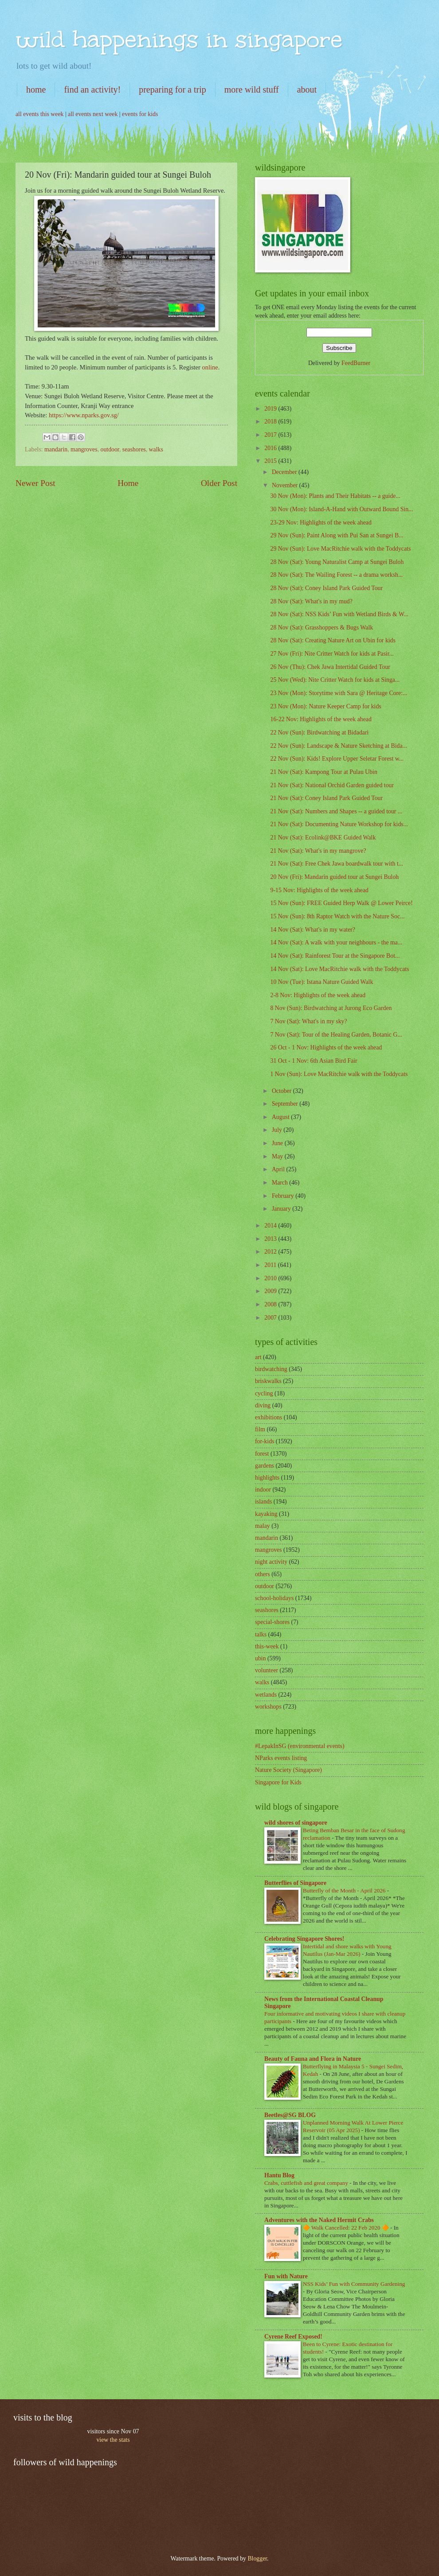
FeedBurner (355, 363)
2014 (271, 1225)
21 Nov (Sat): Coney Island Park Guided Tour (326, 798)
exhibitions (268, 1417)
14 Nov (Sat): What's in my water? (312, 929)
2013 (271, 1239)
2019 (271, 408)
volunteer (266, 1670)
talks (261, 1634)
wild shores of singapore (295, 1822)
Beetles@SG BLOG (290, 2115)
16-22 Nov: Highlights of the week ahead (320, 719)
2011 (271, 1265)
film (260, 1429)
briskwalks (268, 1381)
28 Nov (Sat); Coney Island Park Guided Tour (326, 588)
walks (156, 449)
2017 (271, 434)
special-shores (272, 1622)
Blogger (257, 2558)
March (280, 1182)
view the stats (112, 2439)
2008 (271, 1304)
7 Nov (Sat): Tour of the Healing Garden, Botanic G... (336, 1034)
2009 (271, 1291)
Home (128, 483)
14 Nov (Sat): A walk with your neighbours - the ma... (336, 942)
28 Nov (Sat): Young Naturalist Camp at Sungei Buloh (337, 562)
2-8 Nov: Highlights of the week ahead (317, 995)
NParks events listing (281, 1758)
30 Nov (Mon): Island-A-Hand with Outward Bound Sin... (341, 509)
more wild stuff (251, 89)
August (281, 1117)
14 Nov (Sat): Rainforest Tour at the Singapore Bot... (335, 955)
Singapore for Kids (278, 1782)
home (36, 89)
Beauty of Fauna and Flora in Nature (312, 2058)
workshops (268, 1706)
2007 (271, 1317)
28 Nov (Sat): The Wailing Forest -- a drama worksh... (336, 574)
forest (262, 1453)
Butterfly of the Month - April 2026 (345, 1890)
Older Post (219, 483)
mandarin (55, 449)
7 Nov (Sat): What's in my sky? (308, 1021)
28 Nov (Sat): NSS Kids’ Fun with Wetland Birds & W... (339, 614)
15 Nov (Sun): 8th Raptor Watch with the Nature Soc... (337, 916)
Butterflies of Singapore (295, 1883)
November (285, 485)
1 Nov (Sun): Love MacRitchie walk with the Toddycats (339, 1074)
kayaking (266, 1514)
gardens (264, 1465)
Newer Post (35, 483)
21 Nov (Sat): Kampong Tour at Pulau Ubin (323, 772)
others (262, 1574)
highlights (267, 1477)
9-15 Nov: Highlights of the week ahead (319, 890)
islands (263, 1501)
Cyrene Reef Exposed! (293, 2336)
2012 (271, 1251)
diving (262, 1405)
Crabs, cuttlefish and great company (306, 2183)
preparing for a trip (172, 89)
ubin (260, 1658)
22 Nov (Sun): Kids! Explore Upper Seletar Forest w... (337, 758)
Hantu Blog (279, 2175)
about (307, 89)
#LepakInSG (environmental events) (300, 1746)
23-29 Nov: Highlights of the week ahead (320, 522)
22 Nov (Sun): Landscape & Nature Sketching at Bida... (338, 745)
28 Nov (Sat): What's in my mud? (311, 601)
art (258, 1357)
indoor (263, 1489)
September (285, 1103)
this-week (267, 1646)
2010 (271, 1278)
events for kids (140, 114)
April (279, 1169)
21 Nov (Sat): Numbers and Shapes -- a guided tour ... (336, 811)
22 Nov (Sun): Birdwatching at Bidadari (319, 732)
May (278, 1156)
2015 (271, 461)
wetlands (266, 1694)
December (285, 472)
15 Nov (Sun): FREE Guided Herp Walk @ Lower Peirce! (341, 903)
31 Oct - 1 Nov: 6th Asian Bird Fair (313, 1060)
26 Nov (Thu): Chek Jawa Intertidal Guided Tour (330, 667)
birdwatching (271, 1369)
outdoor (110, 449)
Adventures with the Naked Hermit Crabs (319, 2220)
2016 (271, 448)
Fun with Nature (286, 2276)
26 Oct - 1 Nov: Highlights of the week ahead (326, 1047)
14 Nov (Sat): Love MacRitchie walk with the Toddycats (339, 969)
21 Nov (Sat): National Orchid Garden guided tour (332, 785)
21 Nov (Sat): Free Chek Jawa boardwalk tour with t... (336, 863)
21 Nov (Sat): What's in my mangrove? (318, 850)
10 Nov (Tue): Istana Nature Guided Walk (321, 982)
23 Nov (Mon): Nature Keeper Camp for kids (325, 706)
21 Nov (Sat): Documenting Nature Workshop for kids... (339, 824)
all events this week (39, 114)
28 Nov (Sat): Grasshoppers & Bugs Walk (321, 627)
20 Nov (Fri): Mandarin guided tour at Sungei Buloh (334, 877)
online (210, 367)
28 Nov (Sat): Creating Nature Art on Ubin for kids (332, 640)
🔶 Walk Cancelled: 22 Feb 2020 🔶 (346, 2227)
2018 (271, 421)
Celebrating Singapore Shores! (304, 1938)
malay (262, 1526)
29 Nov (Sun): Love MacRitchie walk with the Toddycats (340, 548)
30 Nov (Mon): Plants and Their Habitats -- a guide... (335, 496)
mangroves (84, 449)
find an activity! (92, 89)
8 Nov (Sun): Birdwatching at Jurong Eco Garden (331, 1008)
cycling (264, 1393)
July (277, 1130)
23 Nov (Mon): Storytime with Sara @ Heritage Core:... (338, 693)
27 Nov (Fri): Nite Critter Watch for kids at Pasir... (331, 653)
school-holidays (274, 1598)
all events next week (93, 114)
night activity (271, 1561)
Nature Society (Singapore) (288, 1770)
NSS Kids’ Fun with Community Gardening (354, 2284)
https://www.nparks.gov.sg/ (84, 415)
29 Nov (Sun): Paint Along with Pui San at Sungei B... (336, 535)
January (282, 1208)
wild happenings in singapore (179, 39)
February (283, 1196)
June (278, 1143)
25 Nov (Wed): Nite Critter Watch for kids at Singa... (335, 679)
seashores (134, 449)
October (282, 1091)
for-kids (264, 1441)
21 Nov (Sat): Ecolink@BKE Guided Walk (323, 837)
